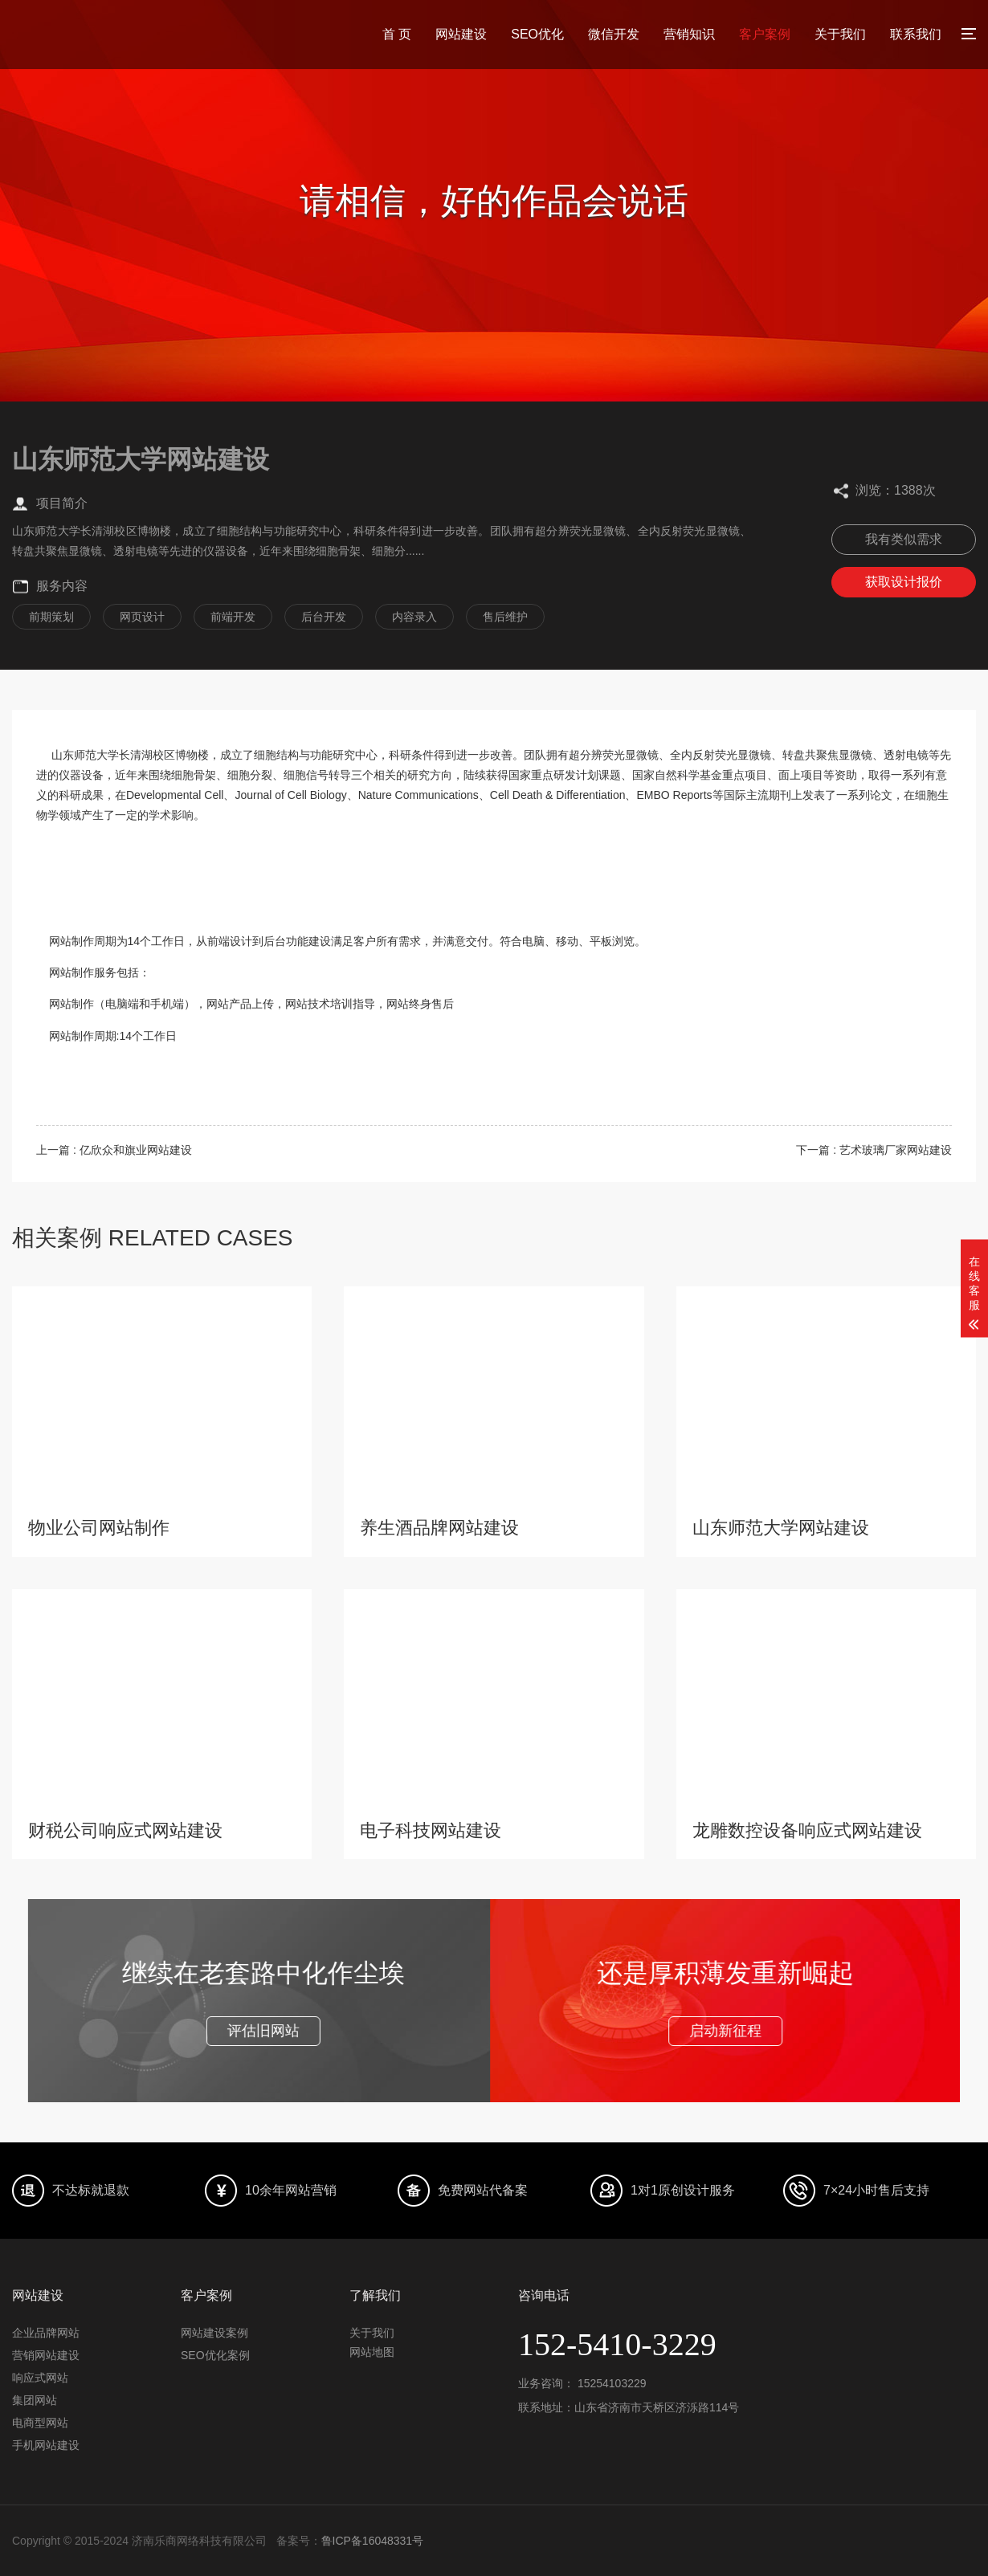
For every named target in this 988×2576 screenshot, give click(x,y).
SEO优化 (537, 34)
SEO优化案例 (215, 2355)
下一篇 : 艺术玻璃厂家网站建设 (874, 1149)
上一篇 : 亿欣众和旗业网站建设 (114, 1149)
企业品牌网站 (46, 2332)
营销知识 (689, 34)
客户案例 (764, 34)
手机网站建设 (46, 2445)
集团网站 (34, 2400)
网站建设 (461, 34)
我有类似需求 (903, 539)
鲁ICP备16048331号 (372, 2540)
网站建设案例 (214, 2332)
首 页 (396, 34)
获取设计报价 (903, 582)
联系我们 (915, 34)
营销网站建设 (46, 2355)
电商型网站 (40, 2422)
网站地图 (371, 2352)
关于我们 (840, 34)
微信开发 (613, 34)
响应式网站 (40, 2377)
